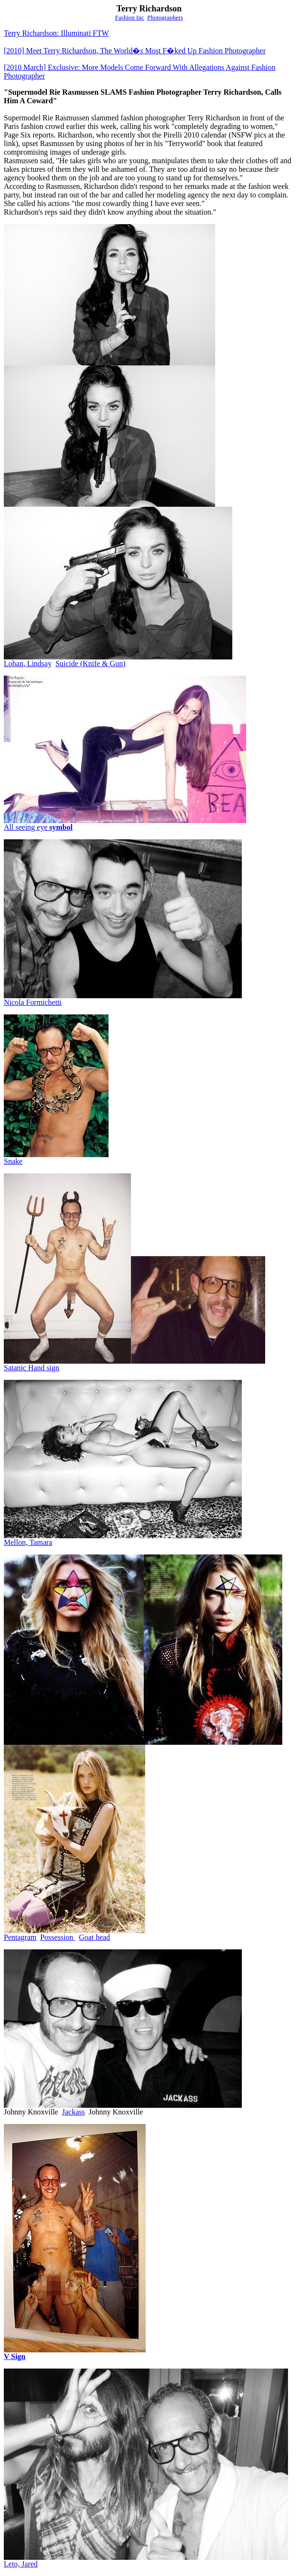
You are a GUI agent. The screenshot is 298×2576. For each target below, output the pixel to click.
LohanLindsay (27, 663)
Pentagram (20, 1937)
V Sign (15, 2356)
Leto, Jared (21, 2564)
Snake (13, 1161)
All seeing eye (38, 827)
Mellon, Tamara (28, 1542)
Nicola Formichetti (32, 1002)
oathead (97, 1937)
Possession (57, 1937)
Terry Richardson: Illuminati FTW (56, 33)
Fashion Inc (129, 17)
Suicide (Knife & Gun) (90, 663)
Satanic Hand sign (31, 1368)
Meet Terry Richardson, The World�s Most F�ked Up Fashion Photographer (135, 51)
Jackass (73, 2112)
